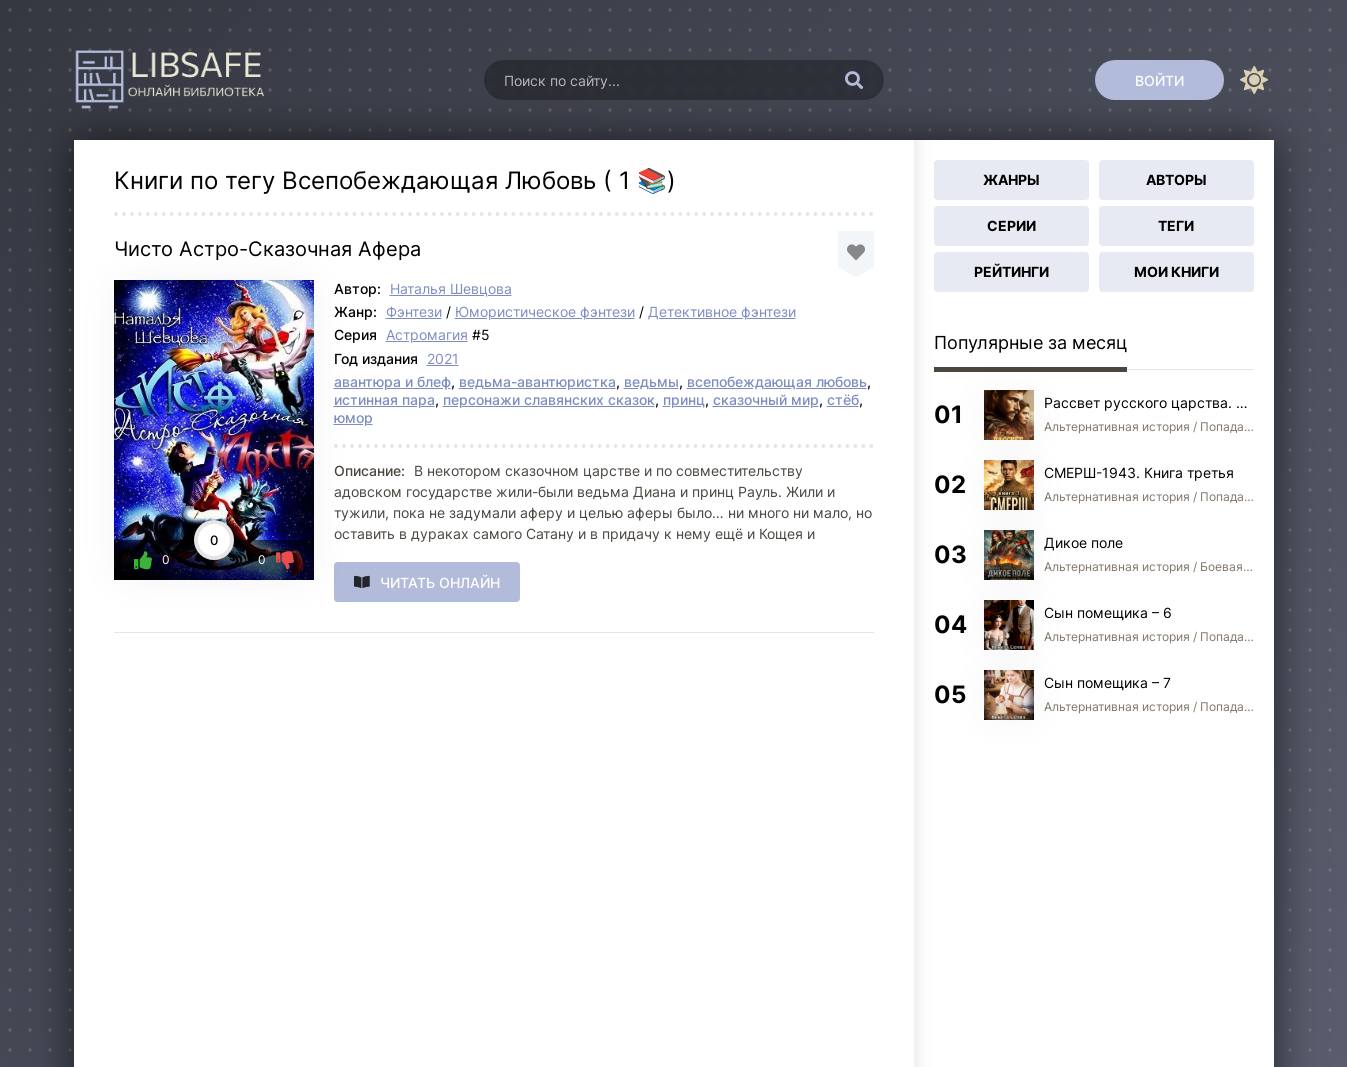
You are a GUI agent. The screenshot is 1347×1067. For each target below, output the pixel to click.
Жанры (1011, 179)
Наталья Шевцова (451, 288)
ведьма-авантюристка (537, 381)
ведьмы (651, 381)
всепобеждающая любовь (777, 381)
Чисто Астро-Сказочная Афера (267, 249)
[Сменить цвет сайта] (1254, 80)
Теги (1176, 225)
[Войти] (1159, 80)
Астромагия (427, 334)
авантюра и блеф (392, 381)
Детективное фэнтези (722, 311)
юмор (353, 417)
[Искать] (854, 80)
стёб (843, 399)
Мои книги (1176, 271)
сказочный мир (766, 399)
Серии (1011, 225)
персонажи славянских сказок (549, 399)
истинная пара (384, 399)
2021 (443, 358)
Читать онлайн (440, 582)
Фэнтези (414, 311)
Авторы (1176, 179)
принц (684, 399)
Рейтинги (1011, 271)
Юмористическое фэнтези (545, 311)
